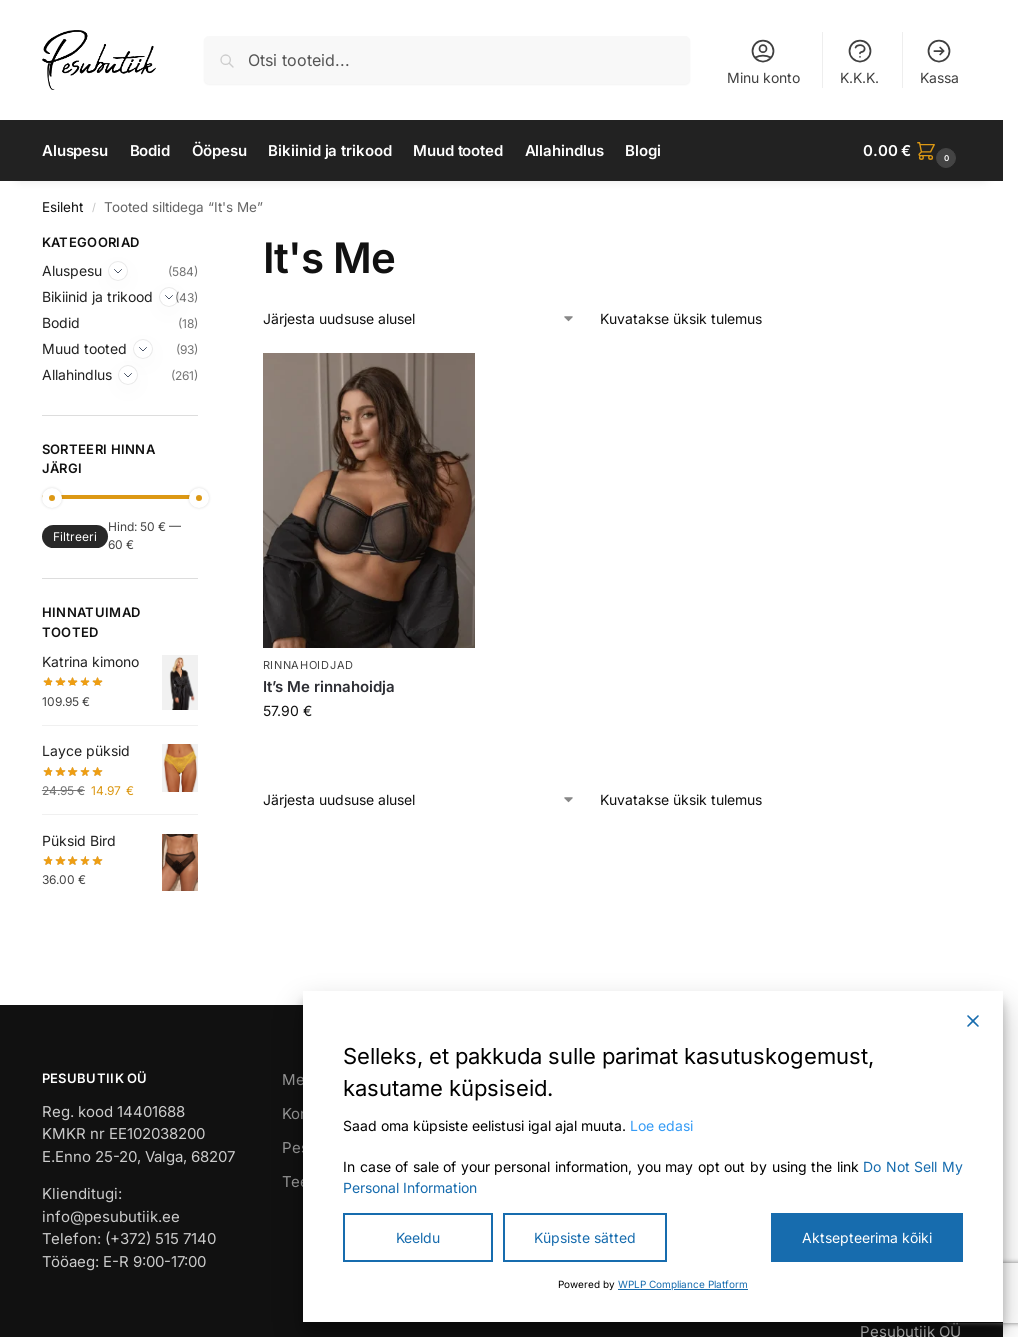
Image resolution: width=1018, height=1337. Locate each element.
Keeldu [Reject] (418, 1237)
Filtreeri (75, 536)
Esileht (62, 207)
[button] (912, 151)
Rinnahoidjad (308, 665)
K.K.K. (859, 61)
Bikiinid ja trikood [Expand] (97, 296)
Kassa (939, 61)
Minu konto (763, 61)
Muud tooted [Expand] (84, 348)
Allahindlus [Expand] (77, 374)
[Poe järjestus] (419, 318)
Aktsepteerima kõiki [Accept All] (867, 1237)
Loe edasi (661, 1125)
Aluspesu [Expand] (72, 270)
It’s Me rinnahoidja (329, 686)
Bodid (61, 322)
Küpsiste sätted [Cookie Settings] (585, 1237)
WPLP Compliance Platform (683, 1284)
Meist (302, 1079)
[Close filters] (204, 245)
